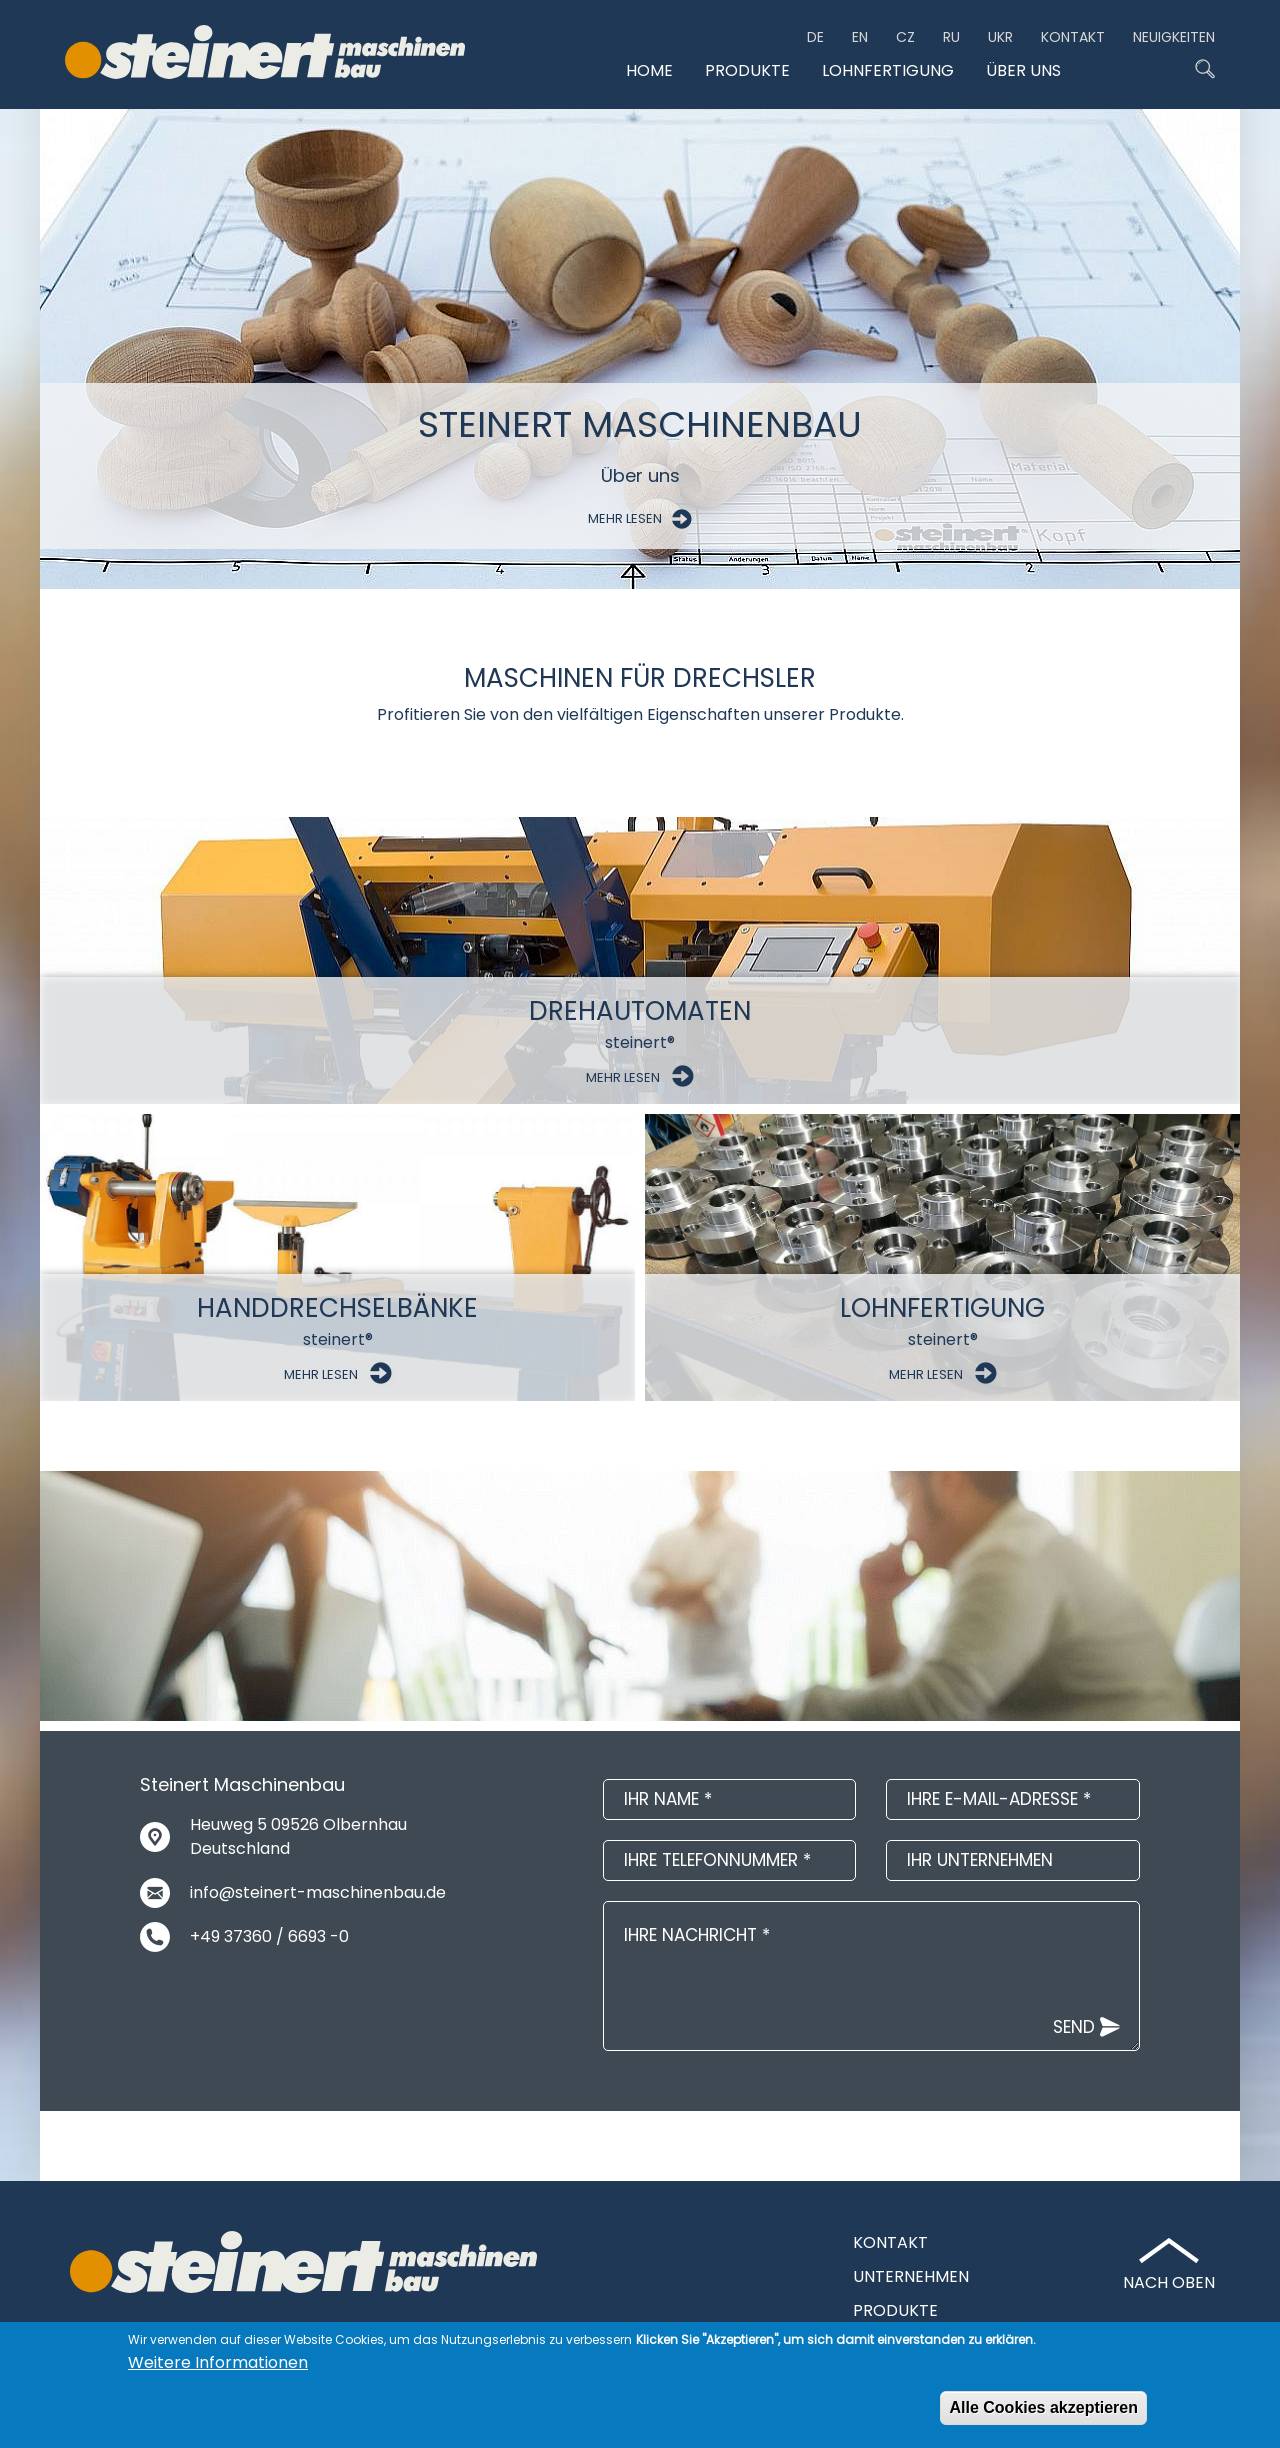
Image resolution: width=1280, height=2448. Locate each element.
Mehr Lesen (640, 519)
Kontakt (1073, 37)
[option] (640, 349)
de (815, 37)
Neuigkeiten (1174, 37)
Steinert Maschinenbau (640, 424)
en (860, 37)
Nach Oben (1169, 2282)
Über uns (1023, 71)
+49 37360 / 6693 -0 (269, 1936)
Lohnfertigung (888, 71)
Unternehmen (911, 2276)
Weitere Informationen (218, 2363)
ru (951, 37)
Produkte (747, 71)
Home (649, 71)
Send (1074, 2027)
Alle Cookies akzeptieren (1043, 2408)
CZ (905, 37)
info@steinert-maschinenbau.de (318, 1892)
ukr (1000, 37)
